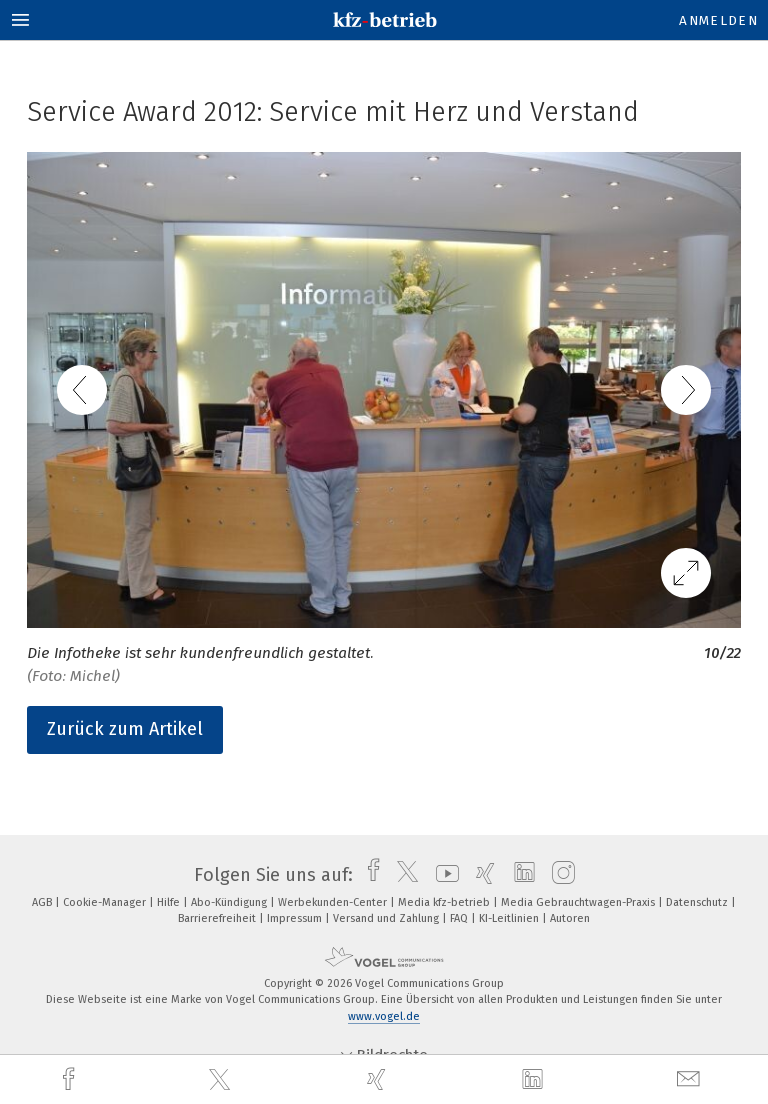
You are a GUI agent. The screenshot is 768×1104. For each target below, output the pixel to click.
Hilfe (170, 902)
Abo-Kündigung (230, 902)
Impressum (296, 918)
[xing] (379, 1079)
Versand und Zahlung (387, 918)
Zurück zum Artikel (125, 729)
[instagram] (558, 875)
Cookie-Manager (106, 902)
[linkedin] (535, 1080)
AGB (43, 902)
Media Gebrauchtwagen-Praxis (579, 902)
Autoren (570, 918)
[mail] (691, 1079)
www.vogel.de (384, 1016)
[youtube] (442, 875)
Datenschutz (698, 902)
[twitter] (222, 1080)
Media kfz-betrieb (445, 902)
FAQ (460, 918)
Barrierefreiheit (218, 918)
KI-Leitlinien (510, 918)
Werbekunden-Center (334, 902)
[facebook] (71, 1079)
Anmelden (718, 20)
